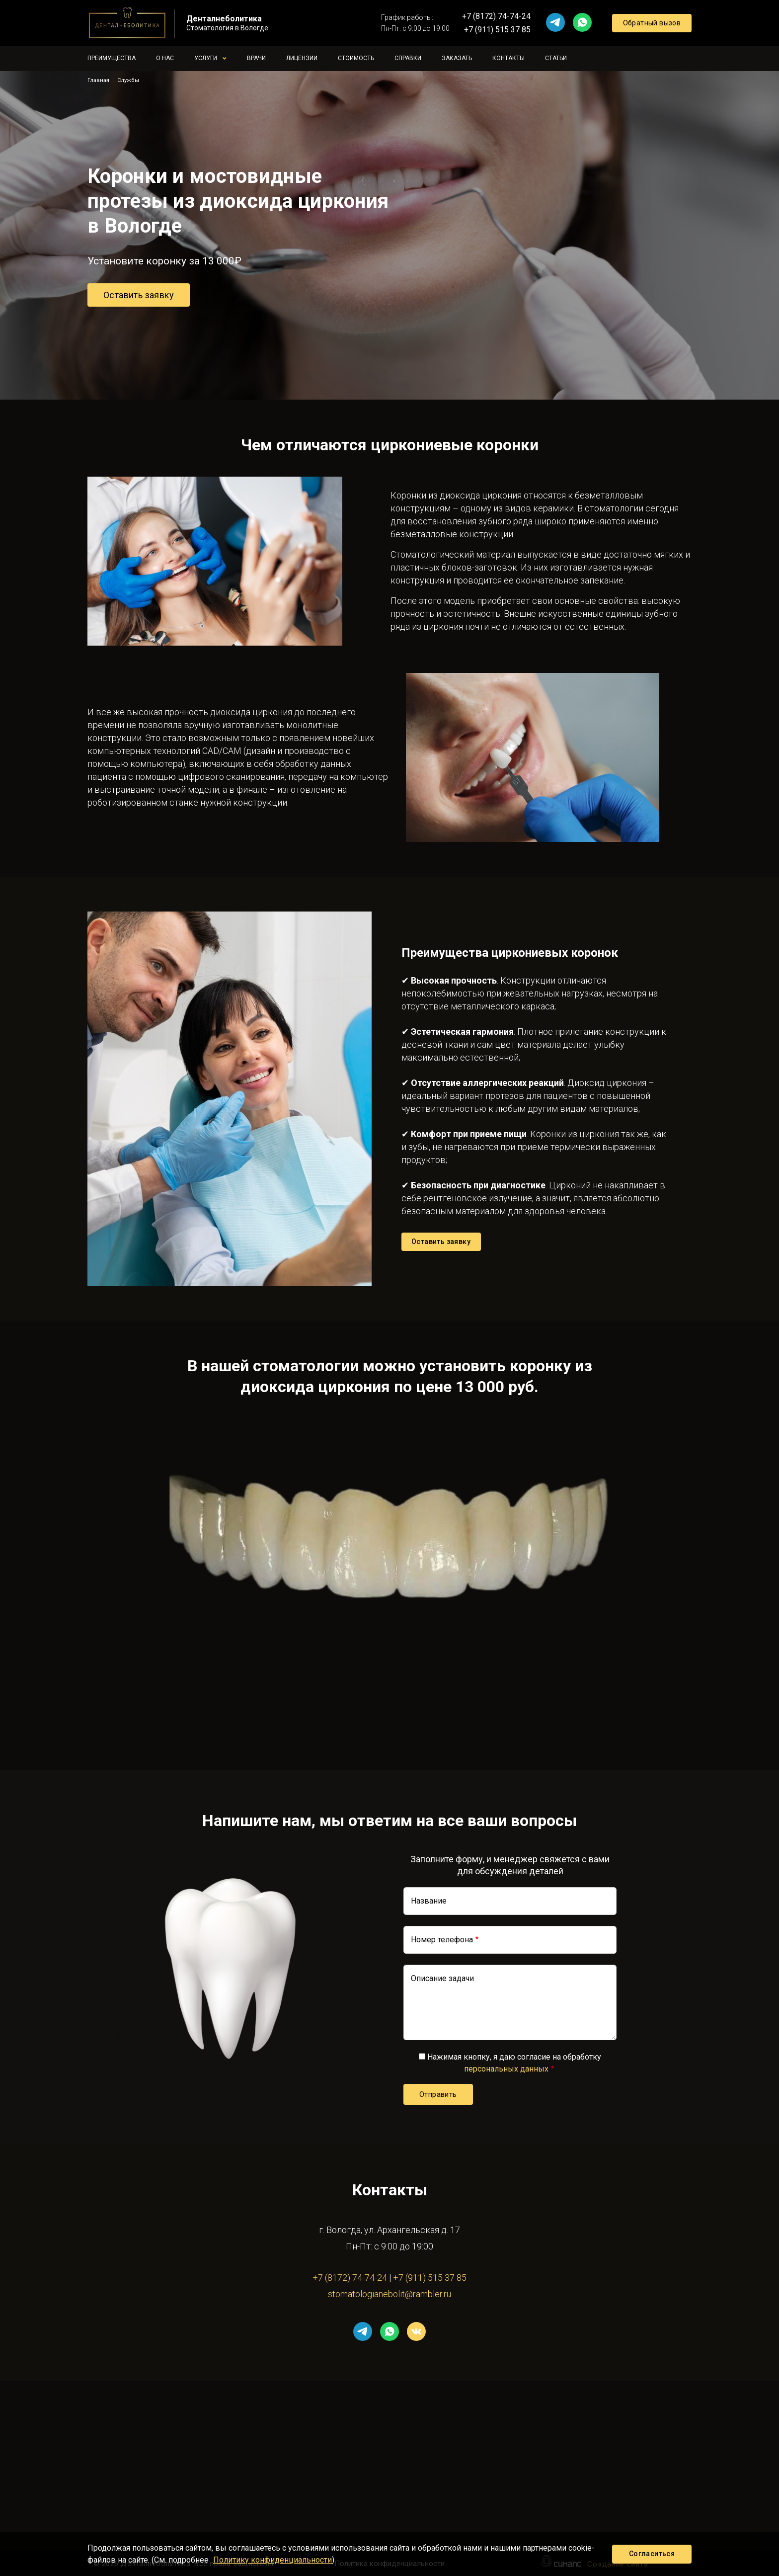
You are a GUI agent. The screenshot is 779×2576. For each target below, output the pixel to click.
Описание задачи (442, 1978)
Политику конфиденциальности (272, 2560)
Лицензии (301, 58)
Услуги (205, 58)
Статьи (556, 58)
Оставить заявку (138, 295)
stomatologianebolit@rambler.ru (389, 2294)
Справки (407, 58)
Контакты (508, 58)
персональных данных (506, 2069)
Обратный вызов (652, 23)
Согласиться (652, 2554)
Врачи (256, 58)
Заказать (457, 58)
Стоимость (356, 58)
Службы (128, 80)
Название (429, 1901)
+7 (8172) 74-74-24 (496, 16)
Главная (98, 80)
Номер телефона (442, 1939)
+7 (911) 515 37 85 (497, 29)
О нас (165, 58)
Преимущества (111, 58)
